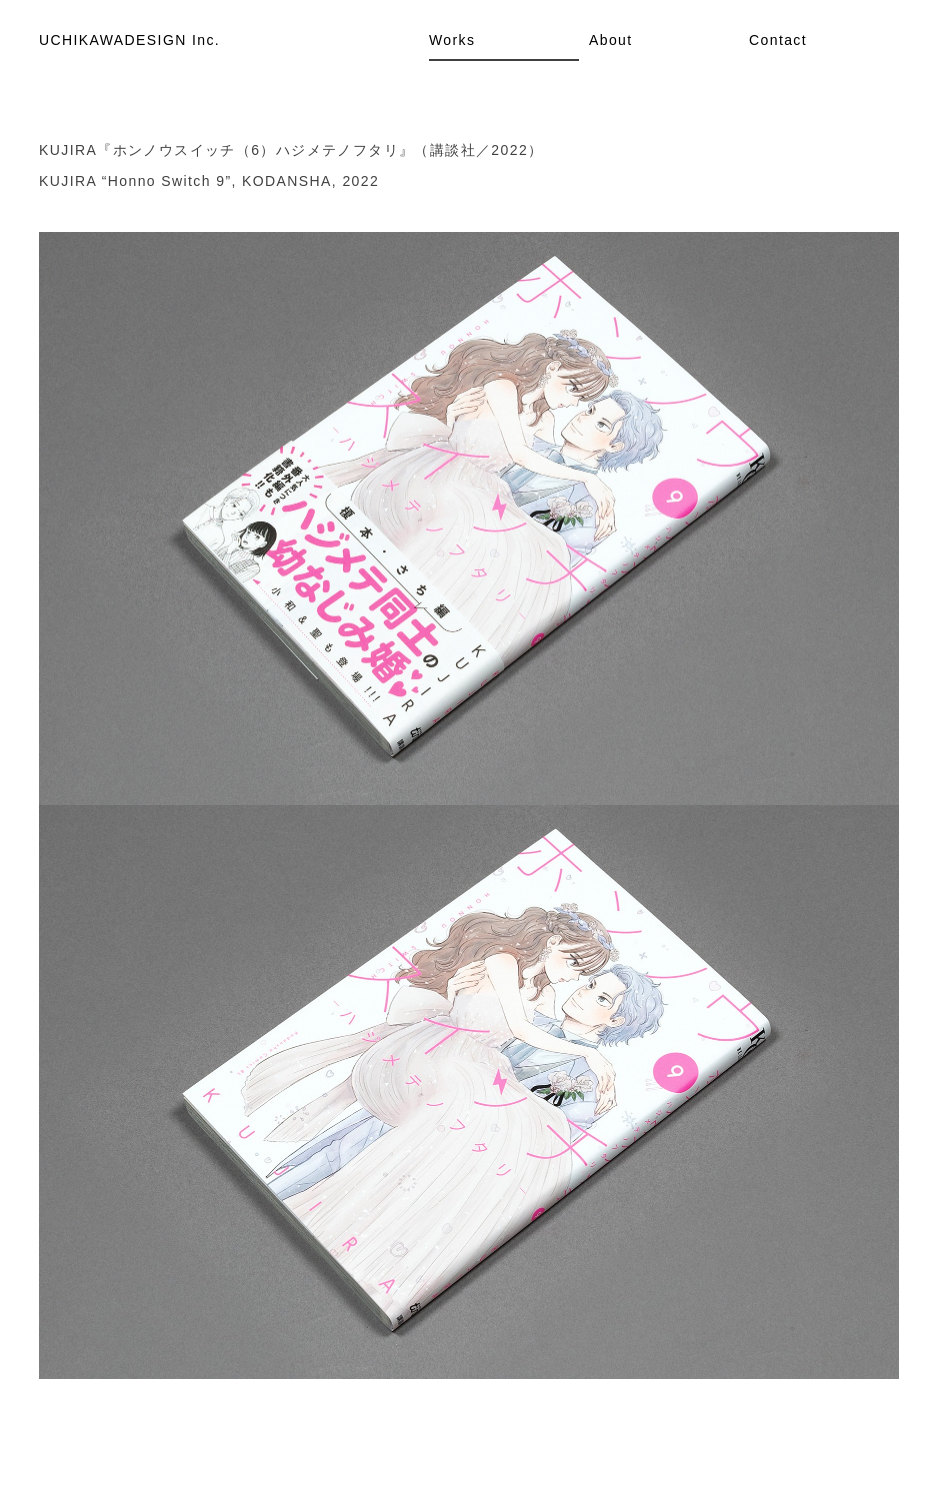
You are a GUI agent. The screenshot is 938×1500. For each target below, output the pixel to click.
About (611, 40)
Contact (778, 40)
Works (452, 40)
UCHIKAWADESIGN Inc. (129, 40)
